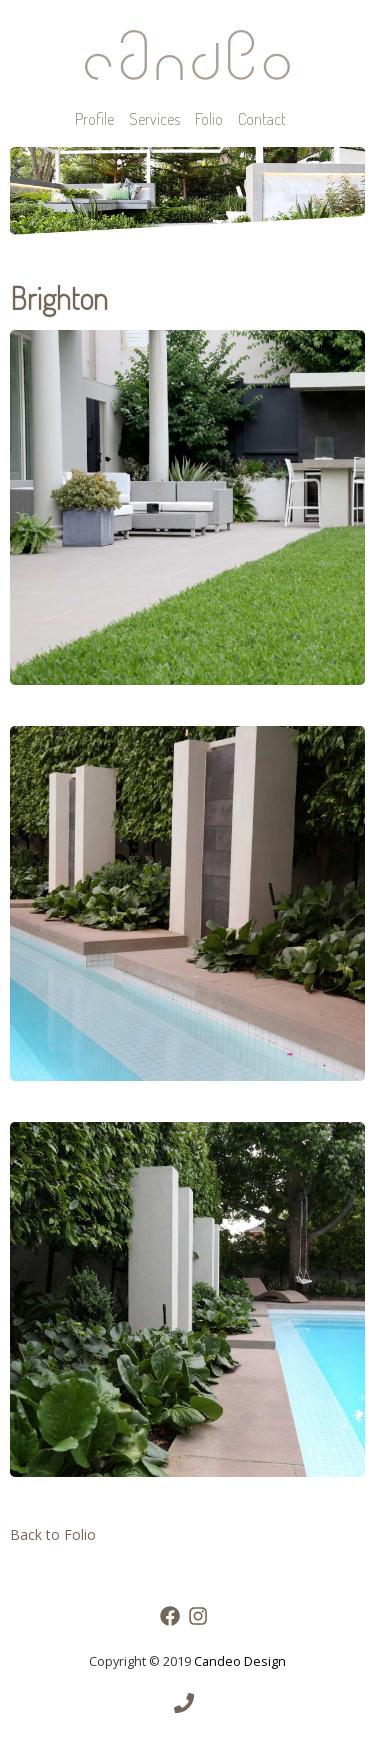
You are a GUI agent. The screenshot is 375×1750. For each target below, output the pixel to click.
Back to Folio (53, 1534)
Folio (209, 118)
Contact (262, 118)
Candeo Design (240, 1661)
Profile (94, 118)
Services (154, 118)
